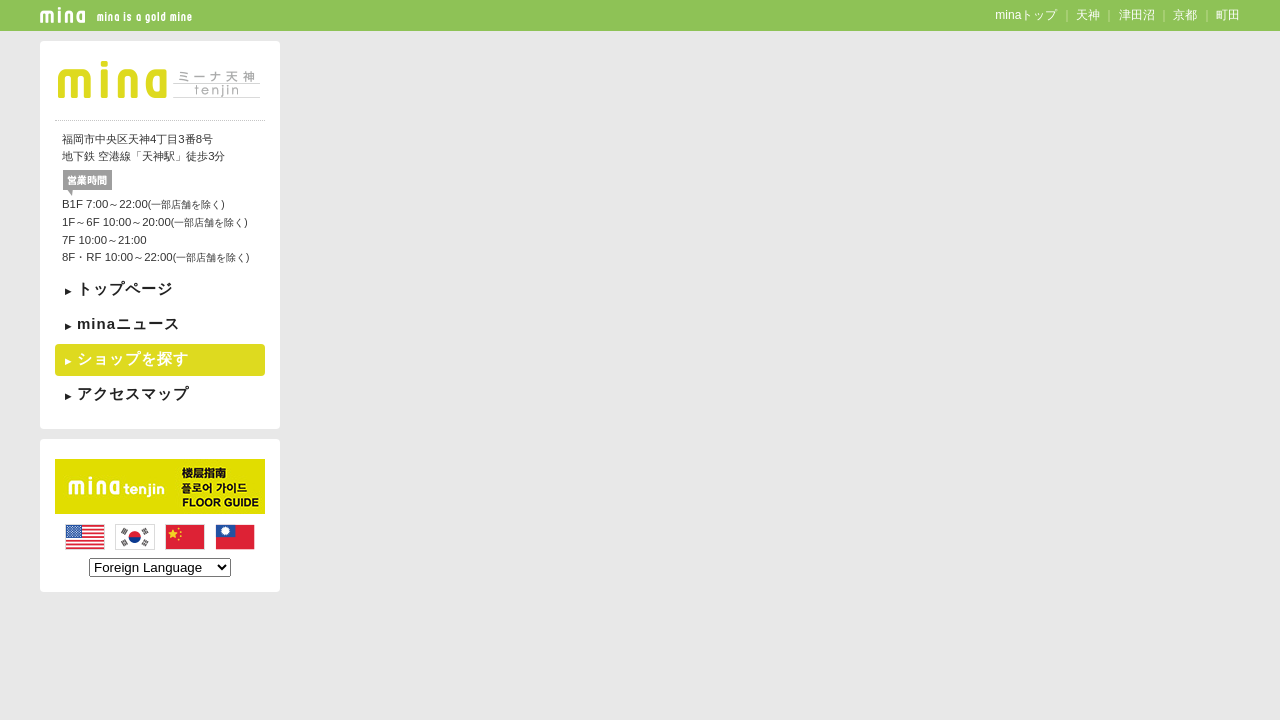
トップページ (125, 288)
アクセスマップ (133, 393)
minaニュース (128, 323)
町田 (1228, 15)
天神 (1088, 15)
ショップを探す (133, 358)
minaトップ (1026, 15)
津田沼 (1137, 15)
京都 (1185, 15)
